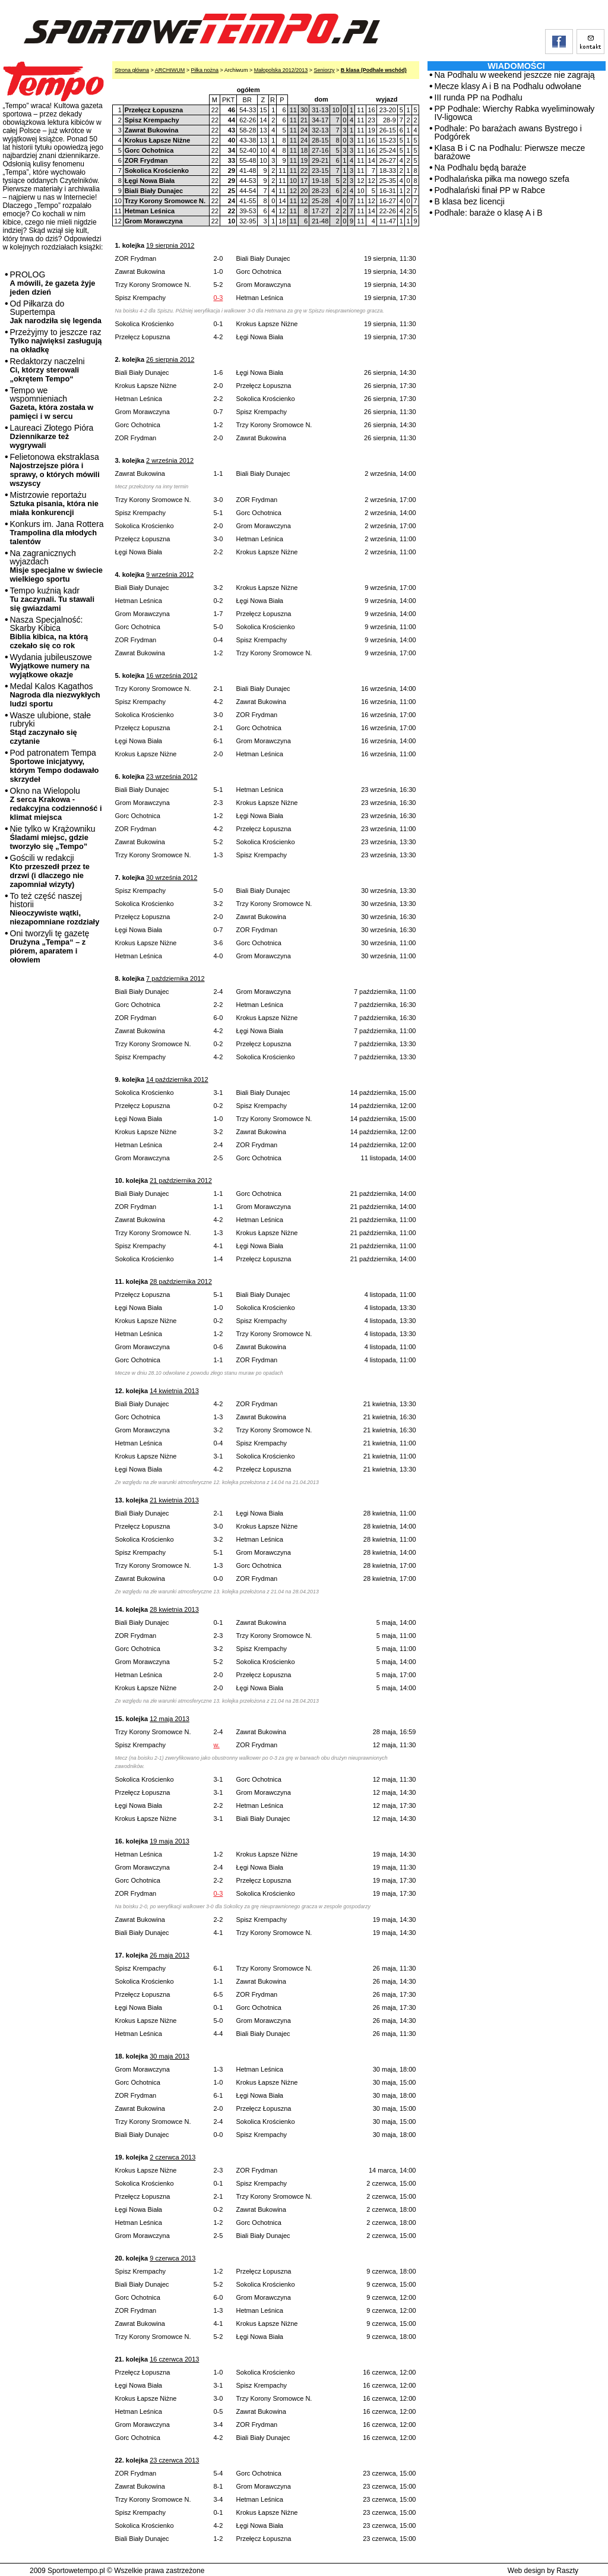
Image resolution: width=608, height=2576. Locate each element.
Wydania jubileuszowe (51, 665)
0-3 (218, 297)
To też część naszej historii (55, 908)
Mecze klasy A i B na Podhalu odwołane (508, 86)
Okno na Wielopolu (56, 804)
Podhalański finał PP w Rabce (490, 190)
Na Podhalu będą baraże (481, 167)
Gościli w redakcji (50, 871)
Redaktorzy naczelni (47, 369)
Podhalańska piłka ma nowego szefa (502, 179)
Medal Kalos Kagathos (55, 694)
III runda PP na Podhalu (478, 97)
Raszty (567, 2570)
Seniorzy (324, 70)
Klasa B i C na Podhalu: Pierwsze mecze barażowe (510, 152)
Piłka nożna (205, 70)
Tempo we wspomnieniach (52, 403)
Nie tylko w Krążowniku (53, 837)
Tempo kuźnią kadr (52, 599)
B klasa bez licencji (470, 201)
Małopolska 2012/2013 (281, 70)
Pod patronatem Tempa (54, 766)
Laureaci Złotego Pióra (52, 436)
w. (216, 1744)
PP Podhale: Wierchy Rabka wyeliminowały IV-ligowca (515, 113)
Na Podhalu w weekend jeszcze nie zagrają (515, 75)
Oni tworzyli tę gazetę (50, 946)
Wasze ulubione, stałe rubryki (50, 728)
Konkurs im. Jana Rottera (57, 532)
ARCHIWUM (170, 70)
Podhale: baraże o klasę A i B (489, 212)
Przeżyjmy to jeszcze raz (56, 340)
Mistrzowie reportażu (54, 503)
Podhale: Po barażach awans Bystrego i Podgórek (508, 132)
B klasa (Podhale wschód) (374, 70)
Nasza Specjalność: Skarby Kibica (49, 632)
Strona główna (132, 70)
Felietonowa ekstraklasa (55, 470)
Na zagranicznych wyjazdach (56, 565)
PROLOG (53, 283)
